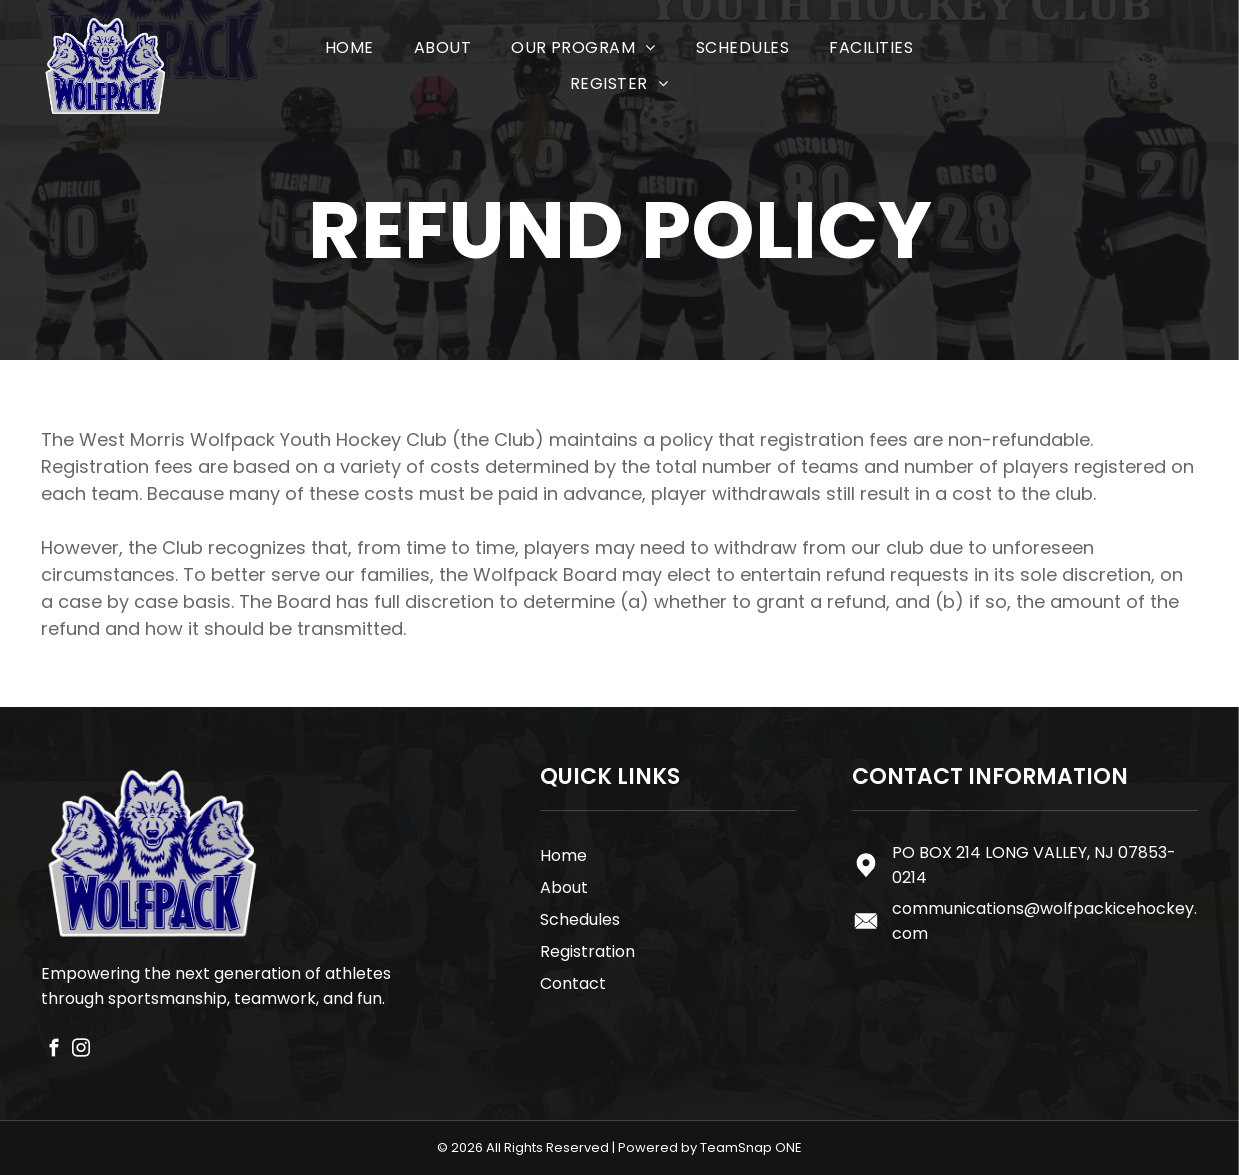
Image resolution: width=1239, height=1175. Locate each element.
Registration (587, 951)
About (564, 887)
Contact (573, 983)
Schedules (580, 919)
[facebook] (54, 1051)
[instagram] (81, 1051)
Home (563, 855)
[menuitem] (349, 47)
